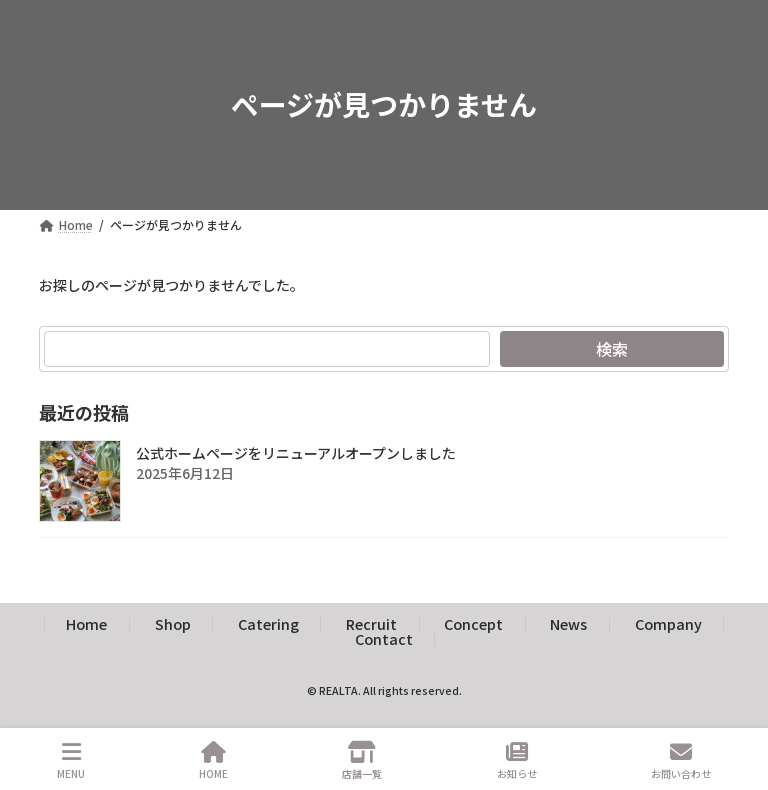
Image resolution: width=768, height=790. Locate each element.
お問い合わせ (681, 760)
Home (86, 623)
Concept (473, 623)
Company (668, 623)
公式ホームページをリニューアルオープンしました (296, 453)
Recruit (371, 623)
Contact (384, 638)
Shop (173, 623)
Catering (268, 623)
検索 (612, 349)
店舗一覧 (362, 760)
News (568, 623)
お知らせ (517, 760)
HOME (213, 760)
